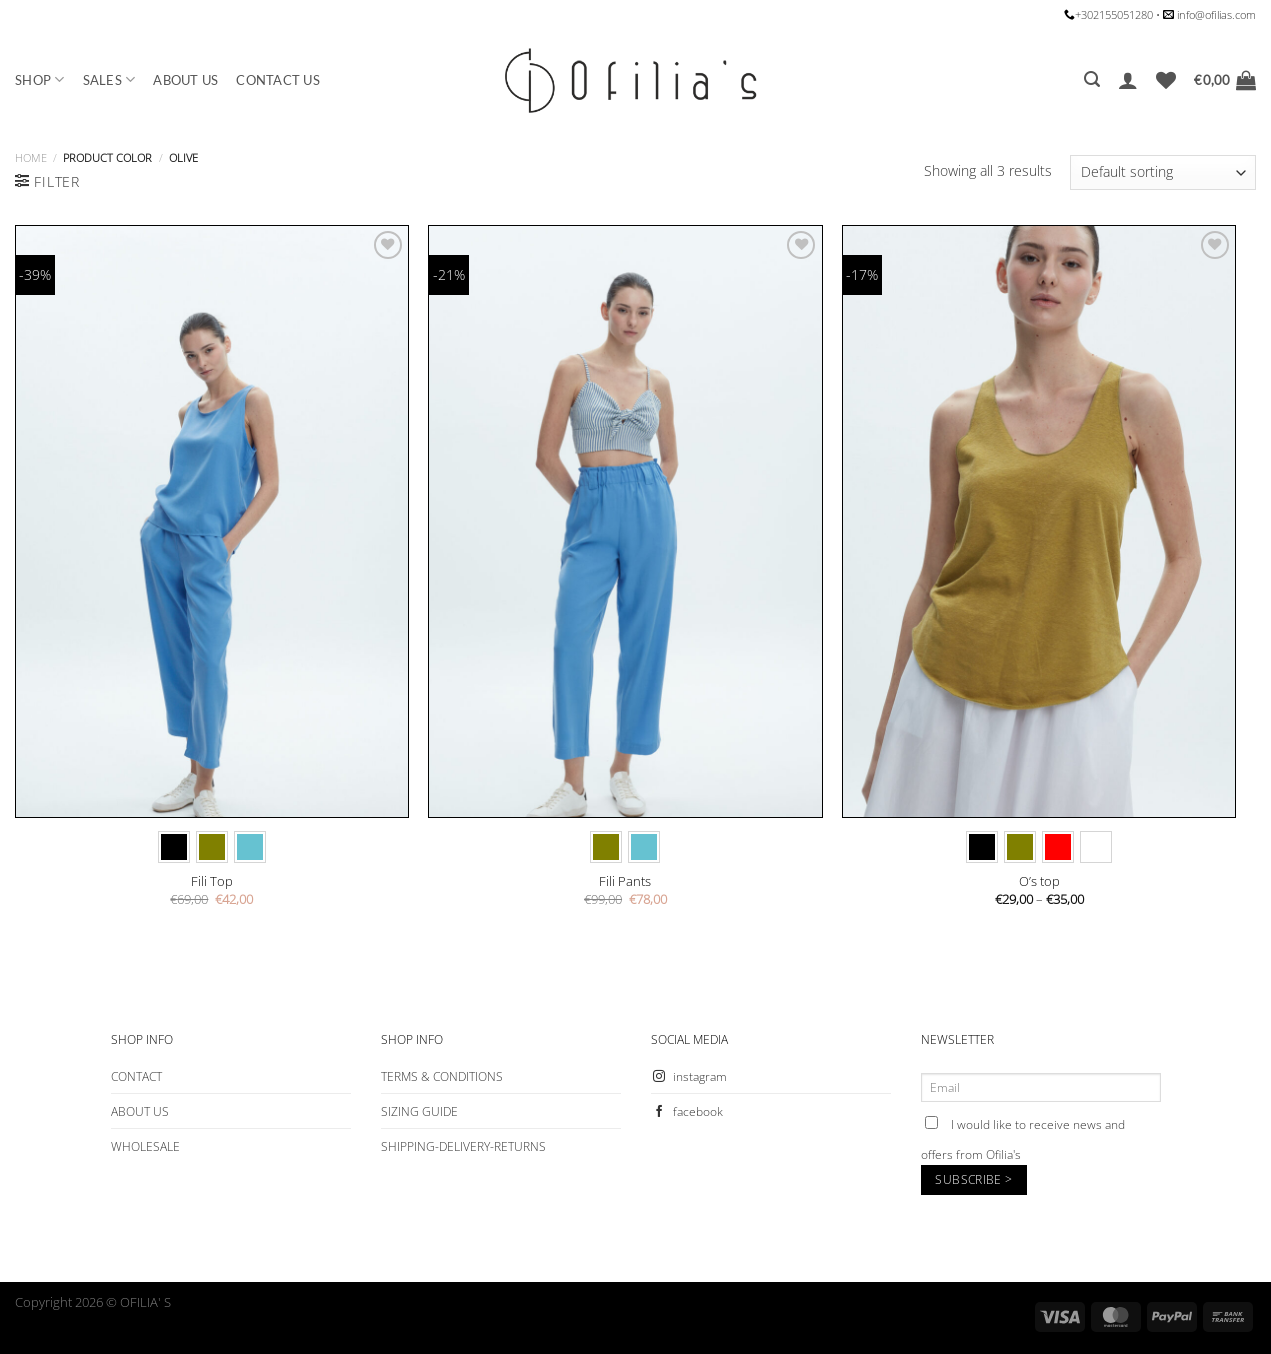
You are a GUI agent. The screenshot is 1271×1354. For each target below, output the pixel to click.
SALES (109, 79)
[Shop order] (1163, 172)
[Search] (1092, 79)
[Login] (1128, 80)
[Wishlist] (1166, 80)
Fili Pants (625, 881)
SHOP (40, 79)
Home (31, 157)
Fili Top (212, 881)
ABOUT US (185, 80)
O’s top (1039, 881)
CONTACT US (278, 80)
